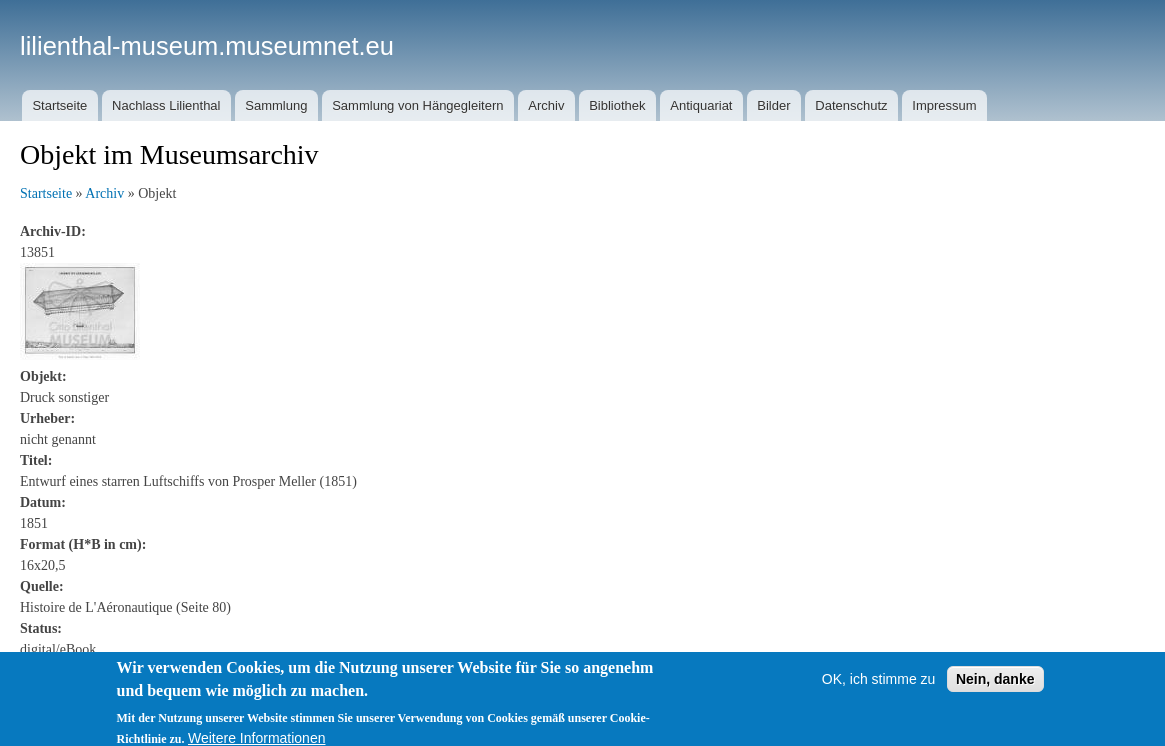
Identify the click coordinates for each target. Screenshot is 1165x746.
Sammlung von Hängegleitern (417, 105)
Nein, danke (995, 685)
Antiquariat (701, 105)
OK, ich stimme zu (879, 685)
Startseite (59, 105)
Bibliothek (617, 105)
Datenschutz (851, 105)
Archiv (546, 105)
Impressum (944, 105)
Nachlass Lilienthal (166, 105)
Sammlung (276, 105)
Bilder (773, 105)
